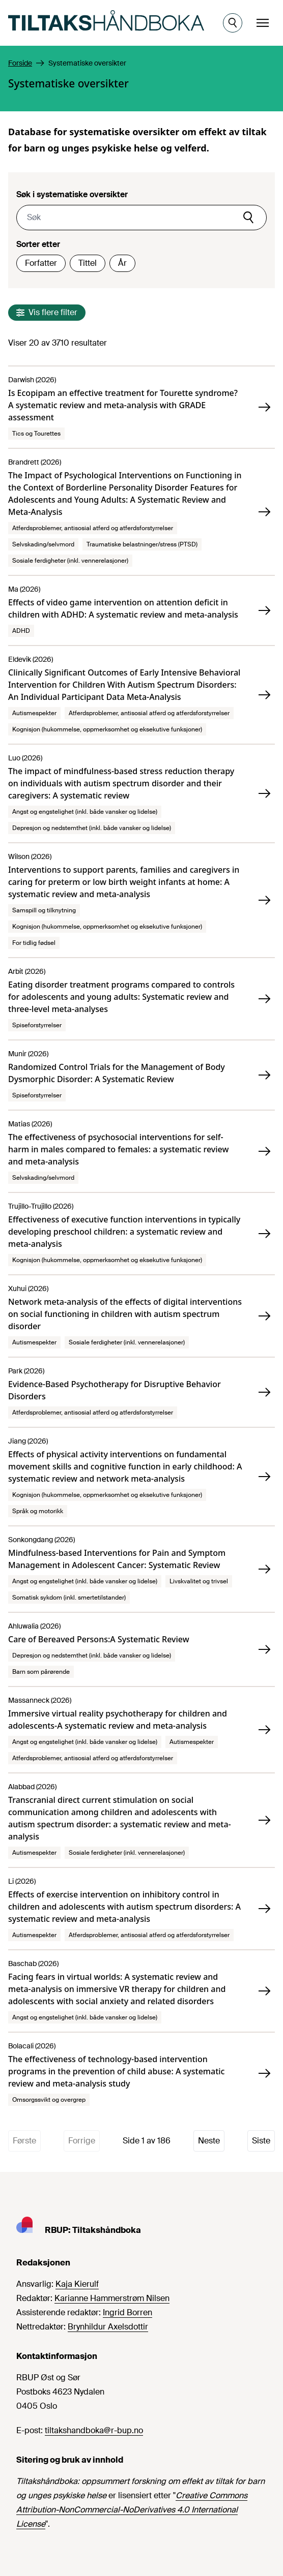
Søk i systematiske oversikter (72, 194)
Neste (209, 2140)
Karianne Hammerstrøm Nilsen (111, 2298)
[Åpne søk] (232, 23)
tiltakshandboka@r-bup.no (94, 2430)
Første (24, 2140)
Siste (261, 2140)
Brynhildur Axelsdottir (108, 2326)
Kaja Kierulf (77, 2284)
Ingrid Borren (127, 2312)
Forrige (81, 2140)
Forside (20, 63)
